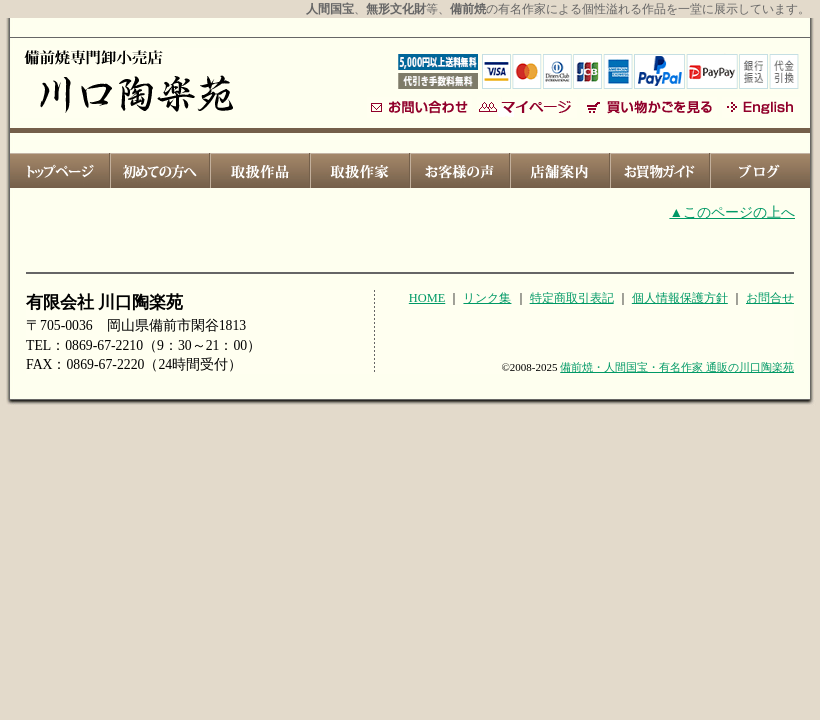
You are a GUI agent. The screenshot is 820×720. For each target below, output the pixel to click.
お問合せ (770, 298)
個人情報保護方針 (680, 298)
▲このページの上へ (732, 212)
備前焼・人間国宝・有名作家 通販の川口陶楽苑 (677, 367)
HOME (427, 298)
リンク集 (487, 298)
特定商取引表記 (572, 298)
